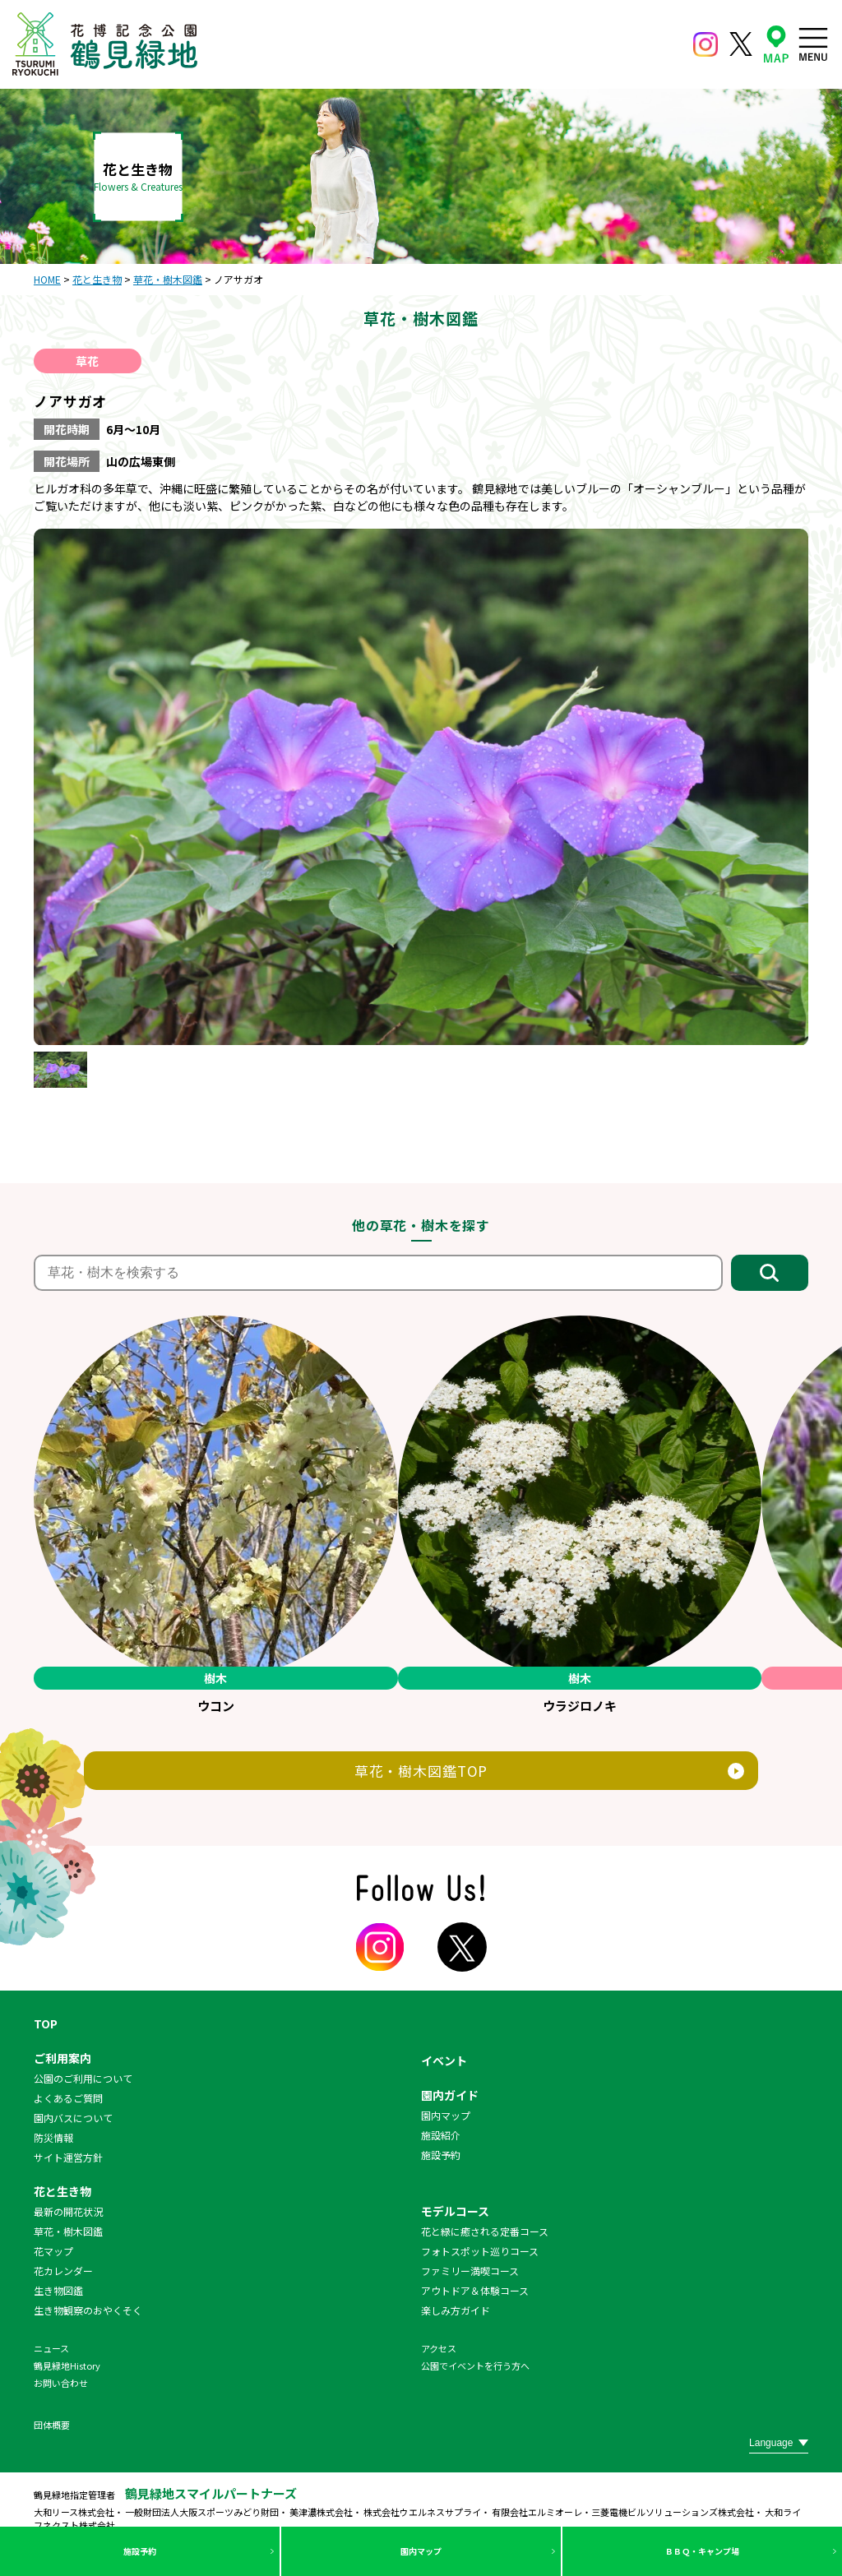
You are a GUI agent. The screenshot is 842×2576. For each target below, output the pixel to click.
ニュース (51, 2348)
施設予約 (139, 2551)
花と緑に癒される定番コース (484, 2231)
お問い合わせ (61, 2382)
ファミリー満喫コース (470, 2271)
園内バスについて (73, 2118)
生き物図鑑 (58, 2290)
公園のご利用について (83, 2078)
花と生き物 (62, 2191)
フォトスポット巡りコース (480, 2251)
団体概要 (52, 2424)
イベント (444, 2060)
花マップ (53, 2251)
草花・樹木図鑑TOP (421, 1770)
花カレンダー (63, 2271)
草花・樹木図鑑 (68, 2231)
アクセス (438, 2348)
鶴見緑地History (67, 2365)
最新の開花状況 (68, 2211)
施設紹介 (440, 2135)
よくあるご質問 (68, 2098)
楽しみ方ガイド (455, 2310)
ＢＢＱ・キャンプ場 (702, 2551)
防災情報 (53, 2137)
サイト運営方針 (68, 2157)
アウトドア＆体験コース (475, 2290)
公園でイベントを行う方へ (475, 2365)
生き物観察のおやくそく (88, 2310)
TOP (46, 2023)
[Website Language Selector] (778, 2443)
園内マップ (421, 2551)
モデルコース (455, 2211)
